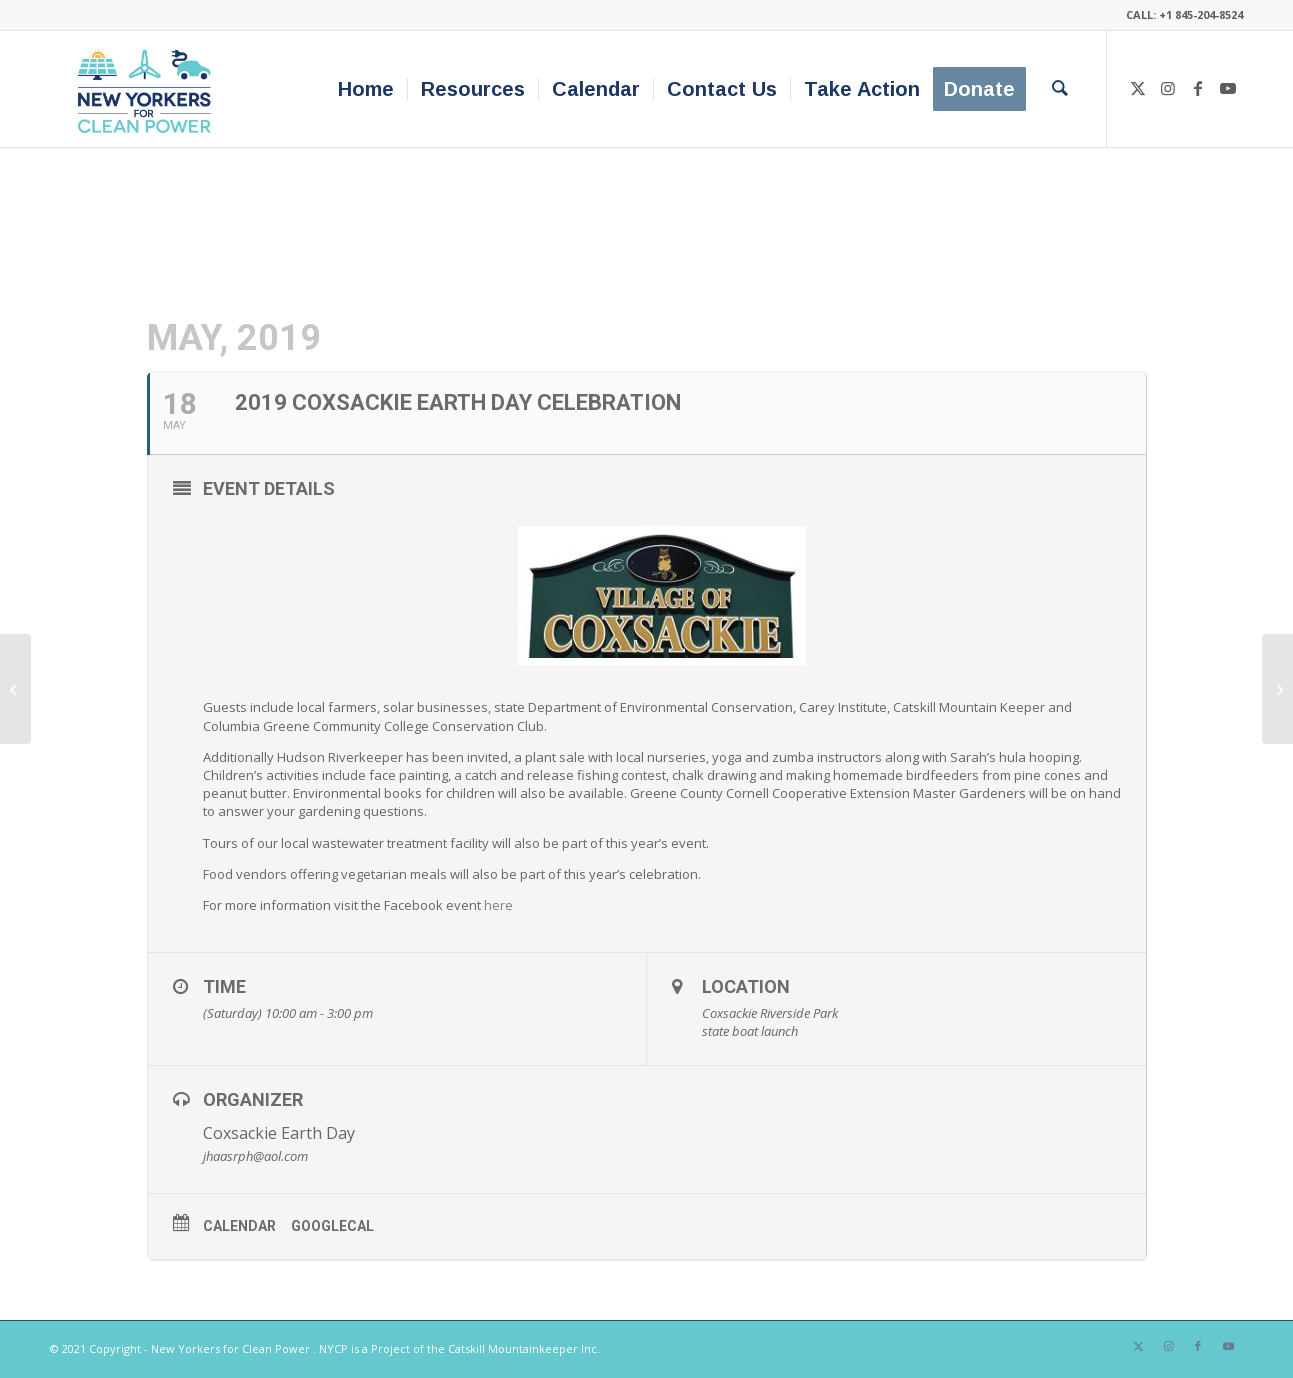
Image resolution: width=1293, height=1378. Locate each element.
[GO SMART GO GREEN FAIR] (15, 689)
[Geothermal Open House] (1277, 689)
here (498, 905)
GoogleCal (332, 1226)
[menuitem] (366, 89)
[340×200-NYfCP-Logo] (148, 89)
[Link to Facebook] (1198, 88)
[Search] (1060, 89)
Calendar (239, 1226)
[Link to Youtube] (1228, 88)
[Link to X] (1138, 88)
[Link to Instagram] (1168, 88)
